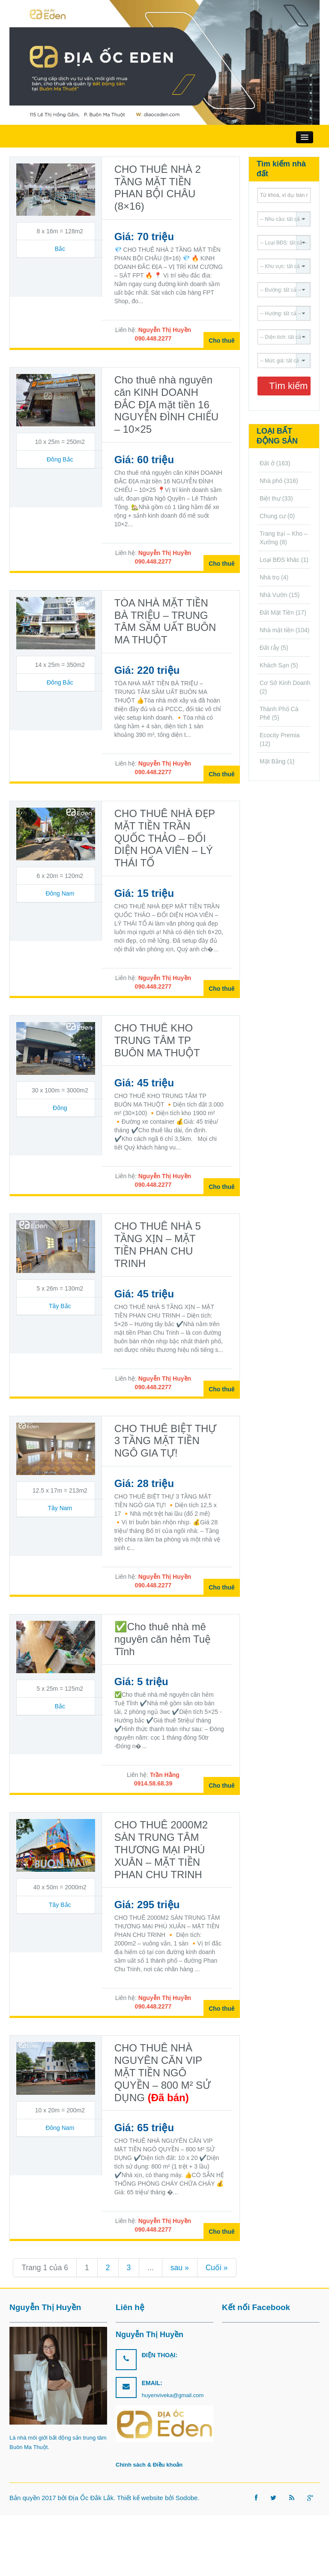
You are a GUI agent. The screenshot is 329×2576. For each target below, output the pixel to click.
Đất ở (267, 463)
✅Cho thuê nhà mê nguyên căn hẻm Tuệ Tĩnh (162, 1639)
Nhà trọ (269, 577)
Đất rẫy (269, 647)
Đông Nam (59, 893)
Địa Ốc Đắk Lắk (91, 2497)
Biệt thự (270, 498)
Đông (60, 1107)
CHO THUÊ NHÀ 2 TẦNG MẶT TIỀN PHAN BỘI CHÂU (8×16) (157, 187)
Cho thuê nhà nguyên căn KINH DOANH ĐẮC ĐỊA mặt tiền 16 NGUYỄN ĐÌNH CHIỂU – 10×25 (166, 404)
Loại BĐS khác (279, 559)
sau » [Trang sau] (179, 2267)
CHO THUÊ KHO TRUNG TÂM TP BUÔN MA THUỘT (157, 1040)
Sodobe (187, 2497)
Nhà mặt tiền (277, 630)
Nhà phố (271, 480)
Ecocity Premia (279, 735)
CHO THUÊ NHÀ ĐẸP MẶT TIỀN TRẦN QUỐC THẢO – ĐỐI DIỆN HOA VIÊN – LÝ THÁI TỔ (164, 838)
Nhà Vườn (273, 594)
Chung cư (273, 516)
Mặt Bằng (272, 761)
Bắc (60, 248)
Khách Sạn (274, 665)
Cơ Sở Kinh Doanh (285, 682)
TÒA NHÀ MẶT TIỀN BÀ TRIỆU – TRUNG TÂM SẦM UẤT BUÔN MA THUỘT (165, 621)
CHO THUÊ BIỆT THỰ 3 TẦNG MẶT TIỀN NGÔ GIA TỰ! (165, 1441)
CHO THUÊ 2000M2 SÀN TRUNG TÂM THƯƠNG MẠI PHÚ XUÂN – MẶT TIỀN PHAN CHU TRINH (161, 1849)
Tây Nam (60, 1508)
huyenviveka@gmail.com (173, 2395)
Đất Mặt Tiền (277, 612)
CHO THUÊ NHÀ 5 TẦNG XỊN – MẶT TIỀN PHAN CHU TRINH (157, 1244)
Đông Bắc (60, 459)
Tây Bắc (60, 1306)
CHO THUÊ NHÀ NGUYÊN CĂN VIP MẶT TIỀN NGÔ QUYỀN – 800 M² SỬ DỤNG (162, 2072)
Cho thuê (222, 340)
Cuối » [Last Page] (217, 2267)
